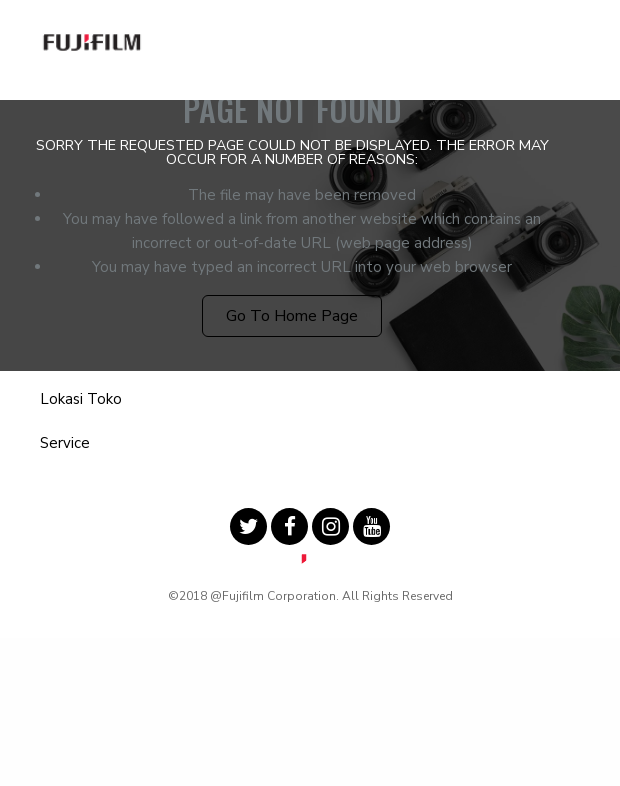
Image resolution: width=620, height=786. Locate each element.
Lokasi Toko (81, 399)
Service (65, 443)
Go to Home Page (292, 316)
